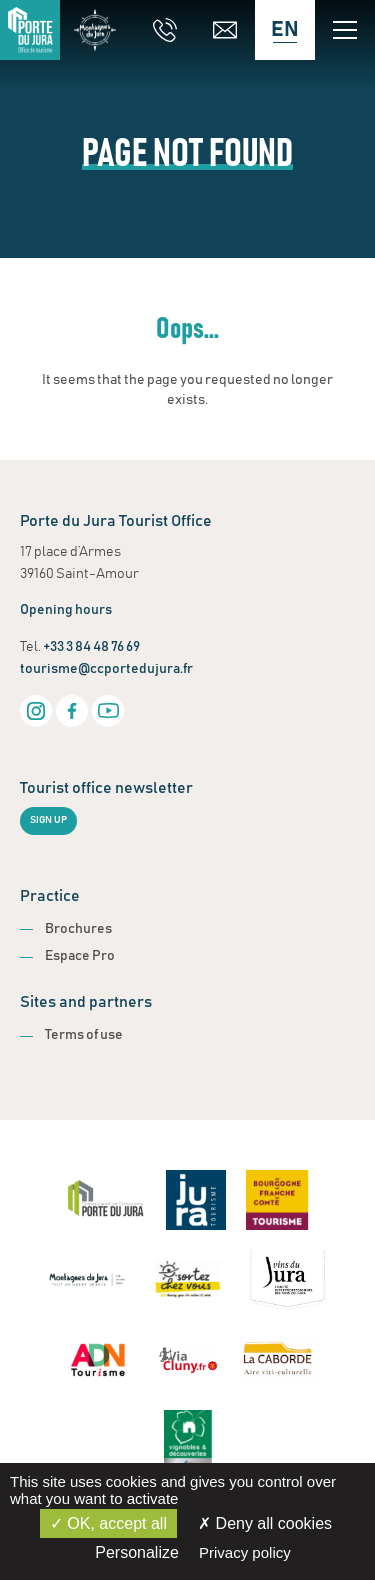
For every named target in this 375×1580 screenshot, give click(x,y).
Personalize (137, 1552)
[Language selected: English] (285, 30)
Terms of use (84, 1035)
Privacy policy (245, 1552)
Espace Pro (80, 956)
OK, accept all (108, 1523)
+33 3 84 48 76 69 (91, 647)
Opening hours (66, 610)
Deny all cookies (265, 1523)
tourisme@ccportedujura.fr (106, 669)
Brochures (78, 929)
